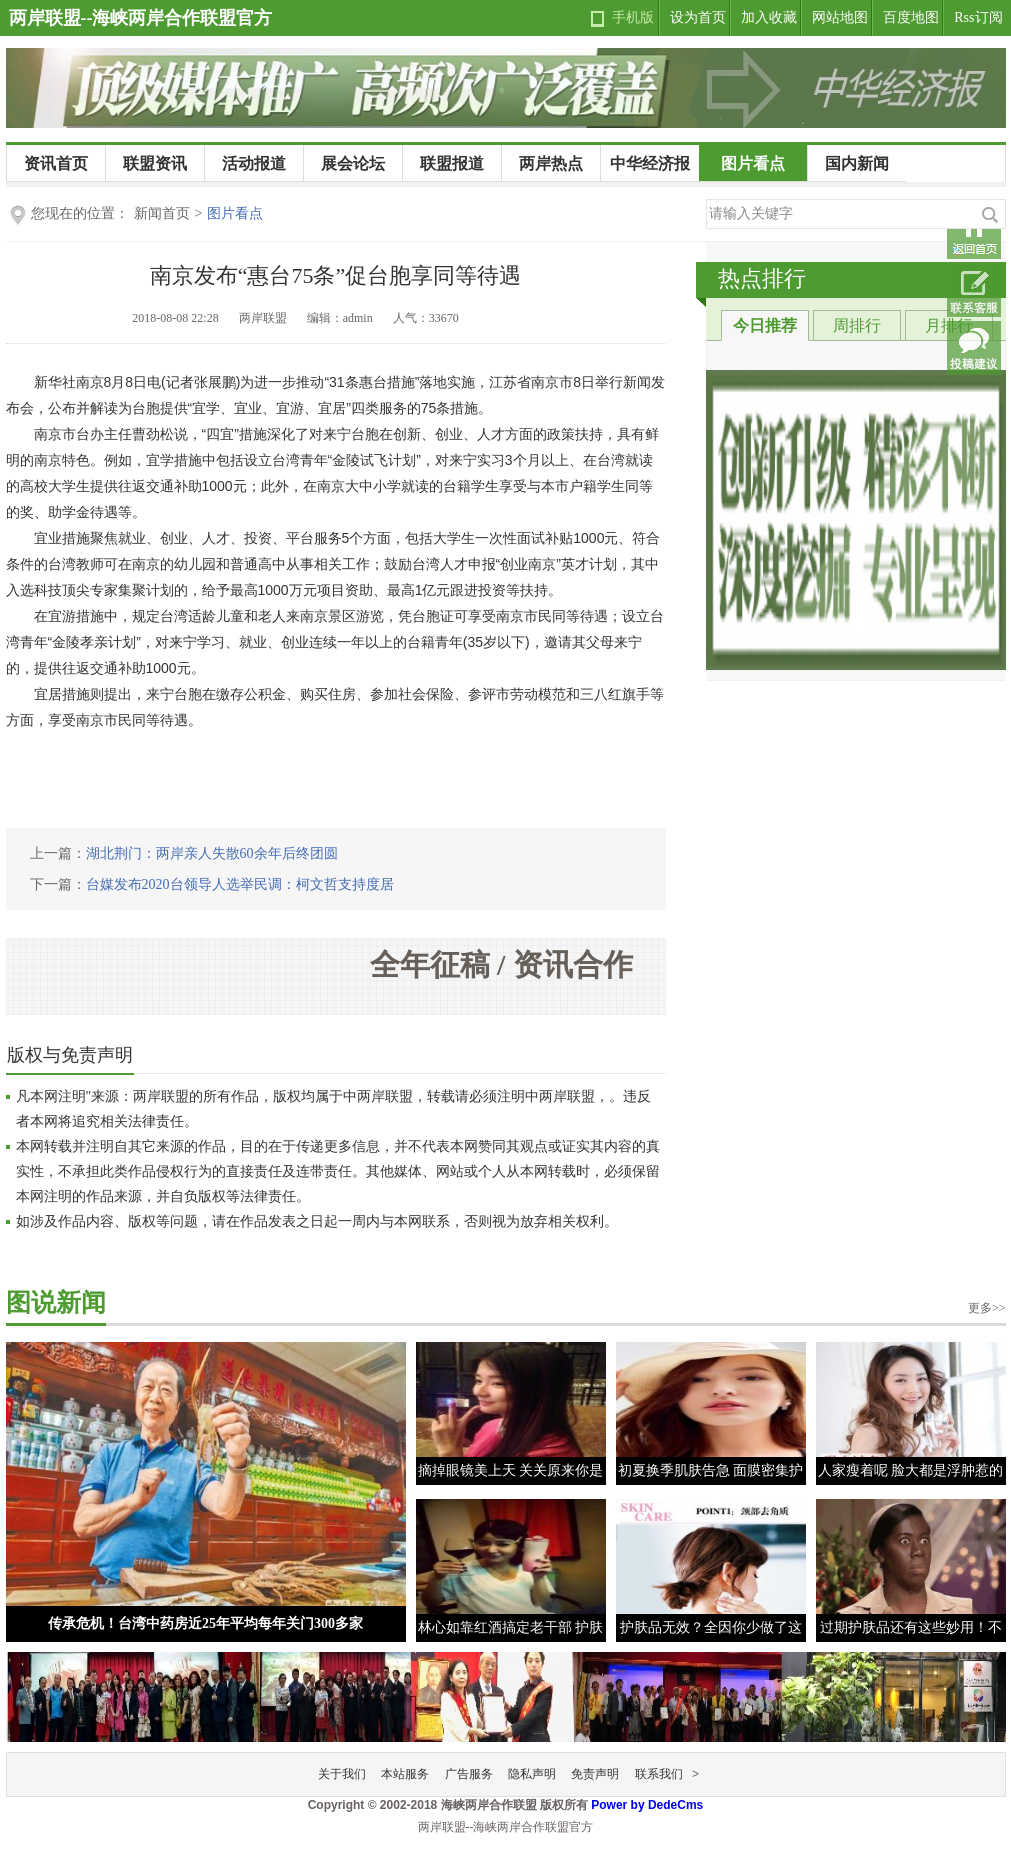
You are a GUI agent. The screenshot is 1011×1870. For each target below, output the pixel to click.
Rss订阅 (978, 17)
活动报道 (254, 163)
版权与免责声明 (70, 1055)
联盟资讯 (155, 163)
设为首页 (698, 17)
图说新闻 (56, 1302)
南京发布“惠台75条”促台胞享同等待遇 (336, 275)
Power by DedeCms (647, 1805)
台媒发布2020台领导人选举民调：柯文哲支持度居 (240, 884)
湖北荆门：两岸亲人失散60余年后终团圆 (212, 853)
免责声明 (595, 1774)
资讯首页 (56, 163)
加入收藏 (769, 17)
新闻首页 (162, 213)
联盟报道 (452, 163)
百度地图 (911, 17)
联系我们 (659, 1774)
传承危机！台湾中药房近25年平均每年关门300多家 (205, 1623)
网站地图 (840, 17)
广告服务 (469, 1774)
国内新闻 (857, 163)
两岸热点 (551, 163)
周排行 (857, 325)
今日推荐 (765, 325)
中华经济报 (650, 163)
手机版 (633, 17)
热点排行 (762, 278)
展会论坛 (353, 163)
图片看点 (753, 163)
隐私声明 (532, 1774)
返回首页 (974, 232)
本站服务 (405, 1774)
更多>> (987, 1308)
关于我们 (342, 1774)
